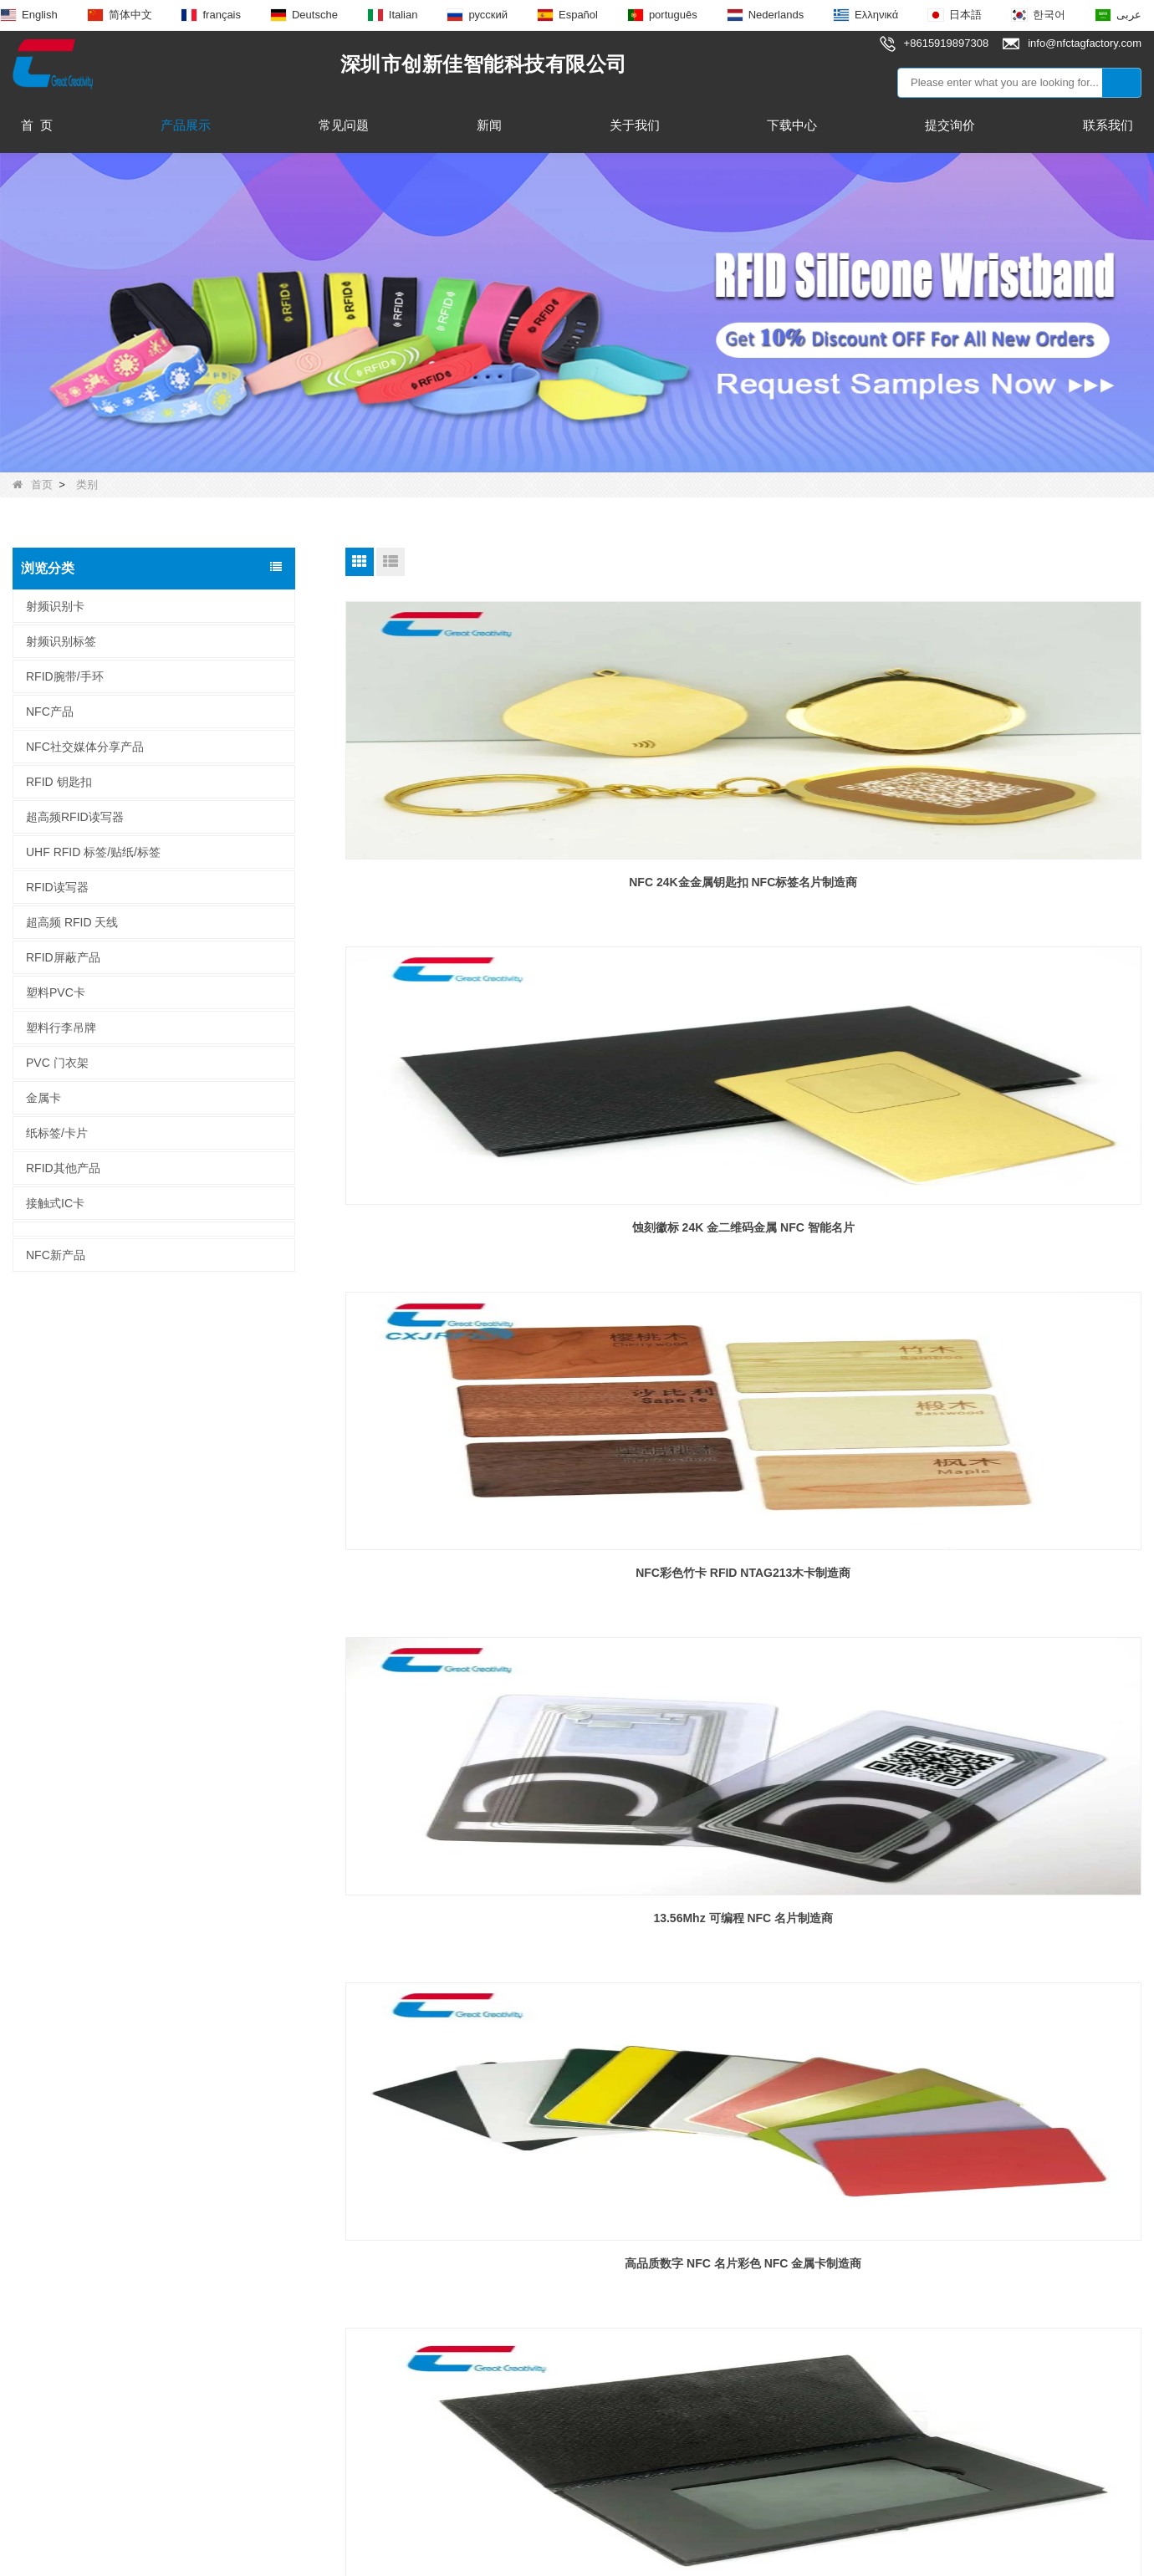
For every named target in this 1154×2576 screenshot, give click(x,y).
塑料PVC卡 (55, 992)
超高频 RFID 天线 (72, 922)
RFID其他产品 (63, 1168)
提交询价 (950, 125)
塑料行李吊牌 (61, 1027)
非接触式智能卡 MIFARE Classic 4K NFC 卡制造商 (1014, 1570)
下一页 (792, 2020)
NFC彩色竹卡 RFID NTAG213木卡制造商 (1013, 878)
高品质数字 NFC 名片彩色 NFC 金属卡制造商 (743, 1219)
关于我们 (635, 125)
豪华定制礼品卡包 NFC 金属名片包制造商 (1015, 1219)
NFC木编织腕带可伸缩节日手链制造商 (1014, 1901)
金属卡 (43, 1097)
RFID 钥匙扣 (59, 781)
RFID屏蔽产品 (63, 957)
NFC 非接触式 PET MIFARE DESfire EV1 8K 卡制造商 (743, 1570)
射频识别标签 (61, 641)
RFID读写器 (57, 887)
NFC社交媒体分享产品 (85, 746)
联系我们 (1108, 125)
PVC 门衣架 (57, 1062)
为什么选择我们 (55, 2367)
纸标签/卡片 (57, 1133)
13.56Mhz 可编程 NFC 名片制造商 (472, 1219)
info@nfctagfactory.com (560, 2282)
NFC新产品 (55, 1255)
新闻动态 (35, 2337)
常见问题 (344, 125)
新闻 (489, 125)
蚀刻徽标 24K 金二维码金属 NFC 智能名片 (743, 878)
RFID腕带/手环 (65, 676)
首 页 (37, 125)
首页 (33, 484)
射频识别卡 (55, 606)
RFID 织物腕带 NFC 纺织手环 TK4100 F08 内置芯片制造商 (743, 1911)
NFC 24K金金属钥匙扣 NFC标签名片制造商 (472, 878)
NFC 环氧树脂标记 (289, 2307)
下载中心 (792, 125)
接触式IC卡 (55, 1203)
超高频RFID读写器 (75, 817)
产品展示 (186, 125)
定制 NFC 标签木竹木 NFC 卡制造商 (472, 1901)
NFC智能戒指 (274, 2337)
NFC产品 (50, 711)
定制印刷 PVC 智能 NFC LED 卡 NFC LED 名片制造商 (472, 1570)
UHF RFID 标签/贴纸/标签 (93, 852)
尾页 (840, 2020)
